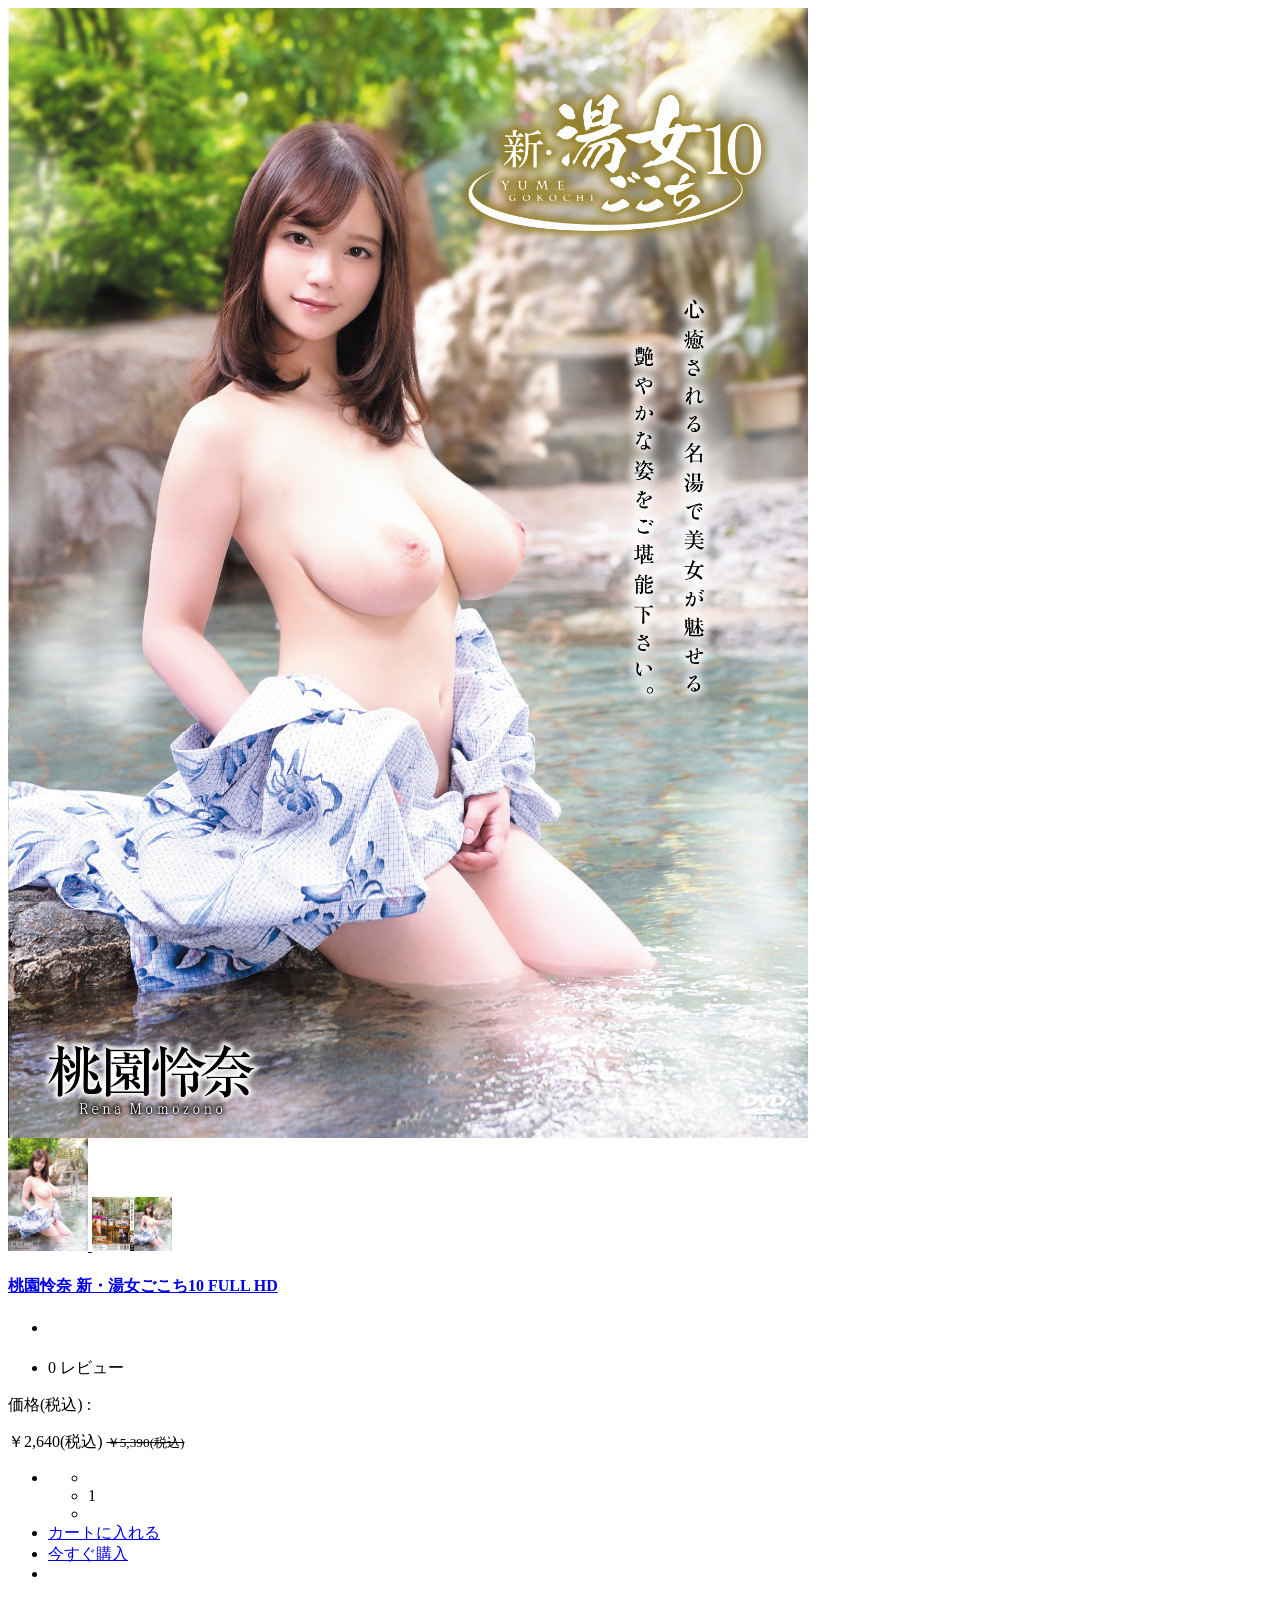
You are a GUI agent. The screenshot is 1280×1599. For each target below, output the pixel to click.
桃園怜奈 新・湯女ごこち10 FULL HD (143, 1285)
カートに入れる (104, 1532)
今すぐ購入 (88, 1553)
